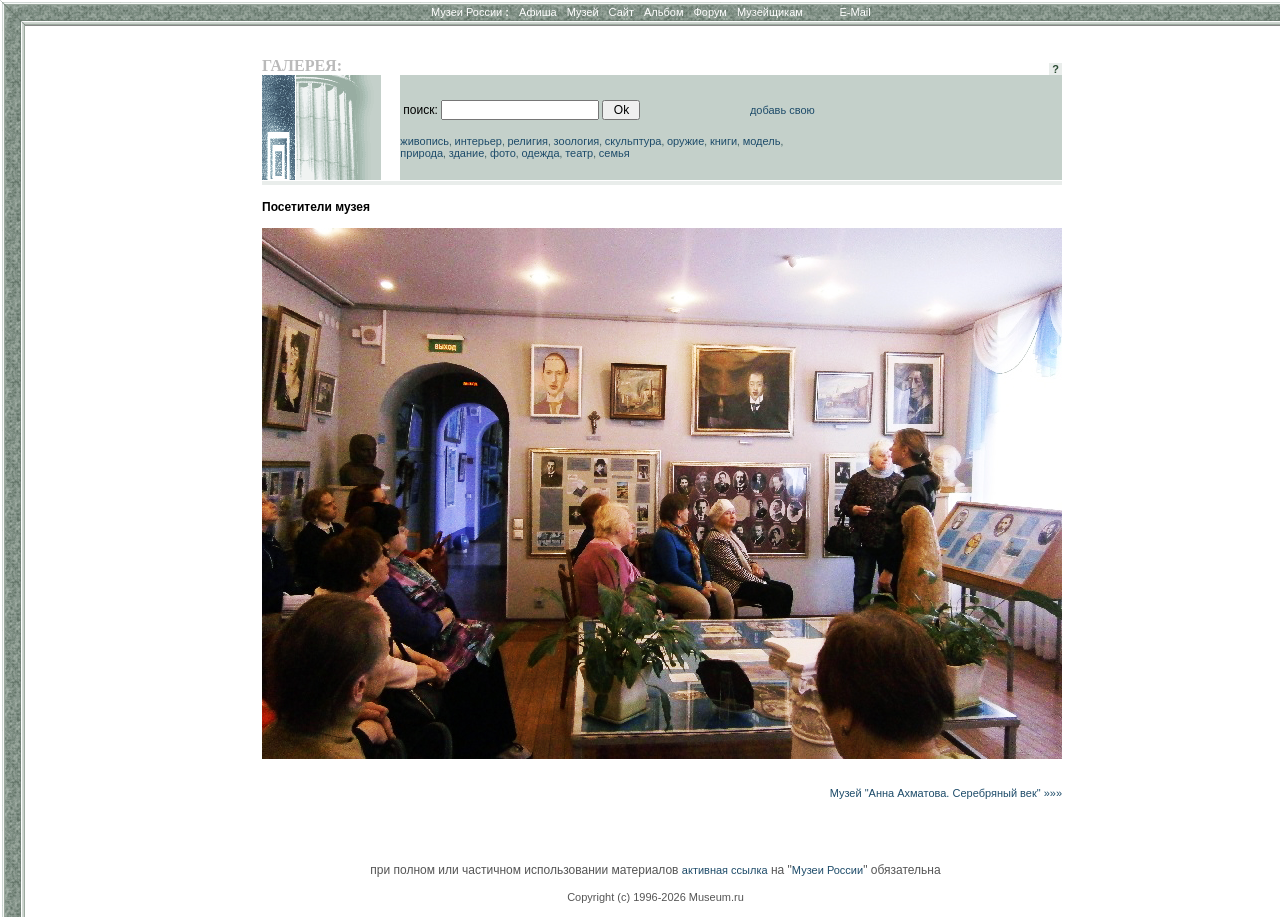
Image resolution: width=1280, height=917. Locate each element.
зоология (577, 141)
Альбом (663, 12)
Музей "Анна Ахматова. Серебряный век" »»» (946, 793)
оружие (685, 141)
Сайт (621, 12)
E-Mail (855, 12)
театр (579, 153)
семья (614, 153)
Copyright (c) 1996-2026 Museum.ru (655, 897)
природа (421, 153)
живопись (424, 141)
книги (723, 141)
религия (527, 141)
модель (762, 141)
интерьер (478, 141)
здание (467, 153)
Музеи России (470, 12)
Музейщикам (770, 12)
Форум (709, 12)
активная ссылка (725, 870)
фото (503, 153)
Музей (583, 12)
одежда (540, 153)
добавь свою (782, 110)
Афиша (538, 12)
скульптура (633, 141)
